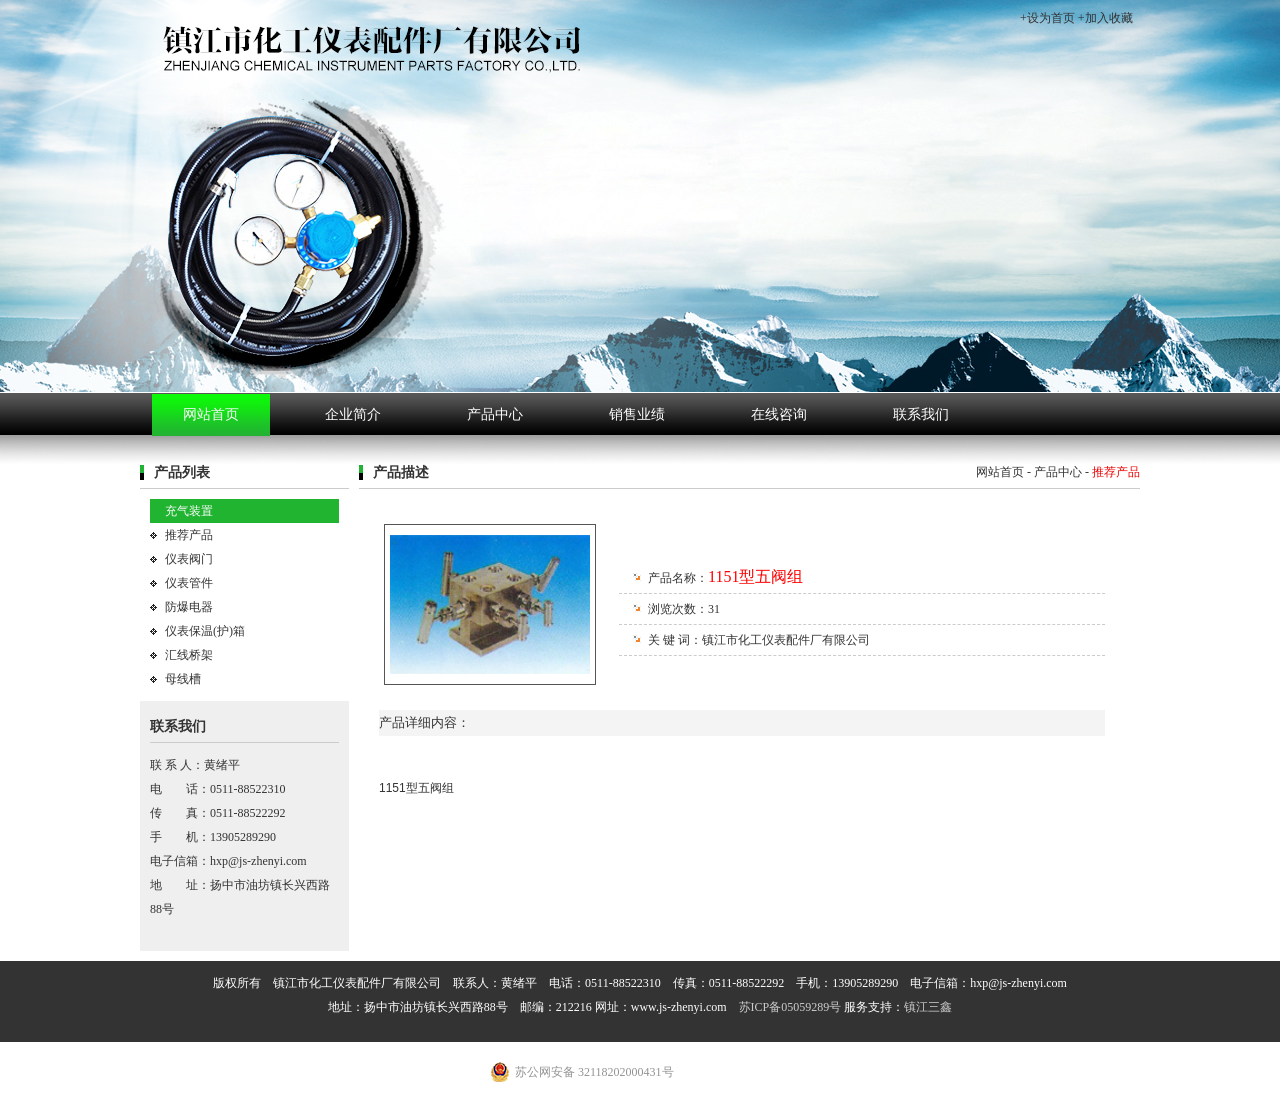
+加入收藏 (1105, 18)
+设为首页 (1047, 18)
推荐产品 (189, 535)
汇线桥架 (189, 655)
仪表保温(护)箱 (205, 631)
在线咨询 (779, 414)
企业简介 (353, 414)
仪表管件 (189, 583)
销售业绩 (637, 414)
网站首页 (211, 414)
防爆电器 (189, 607)
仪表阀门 (189, 559)
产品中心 (495, 414)
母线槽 (183, 679)
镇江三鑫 (928, 1007)
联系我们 (921, 414)
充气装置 (189, 511)
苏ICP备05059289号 (790, 1007)
